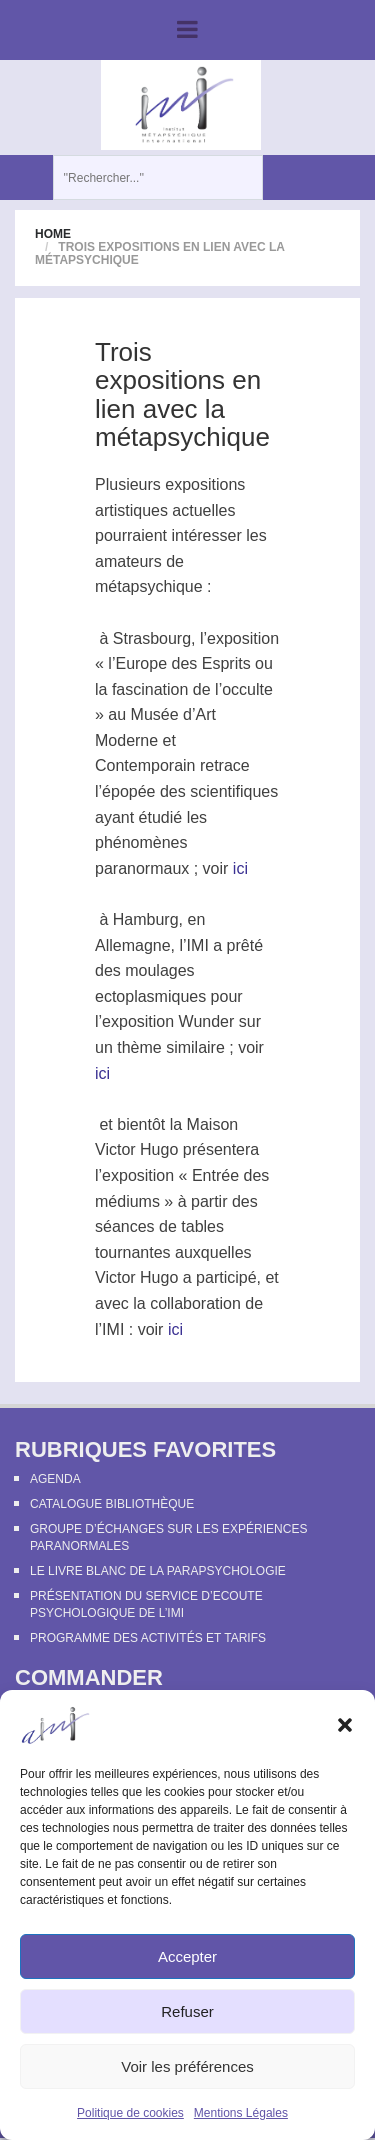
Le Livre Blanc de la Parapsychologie (158, 1571)
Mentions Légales (241, 2113)
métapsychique (149, 586)
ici (240, 868)
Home (53, 234)
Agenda (55, 1479)
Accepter (187, 1956)
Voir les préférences (187, 2066)
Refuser (187, 2011)
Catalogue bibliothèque (112, 1504)
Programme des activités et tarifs (148, 1638)
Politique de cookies (130, 2113)
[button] (345, 1725)
